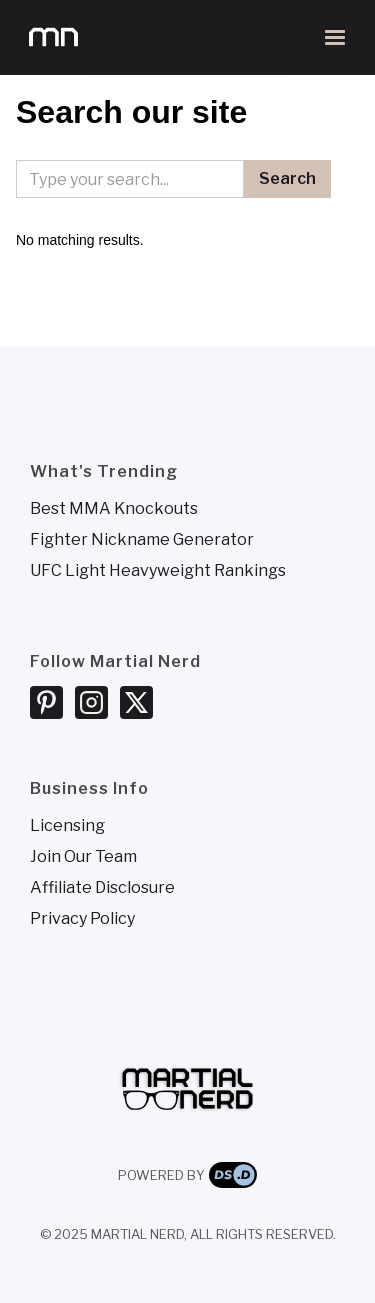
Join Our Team (83, 857)
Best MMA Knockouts (114, 509)
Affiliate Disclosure (102, 888)
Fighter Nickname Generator (142, 540)
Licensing (67, 826)
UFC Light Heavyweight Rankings (158, 571)
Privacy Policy (82, 919)
